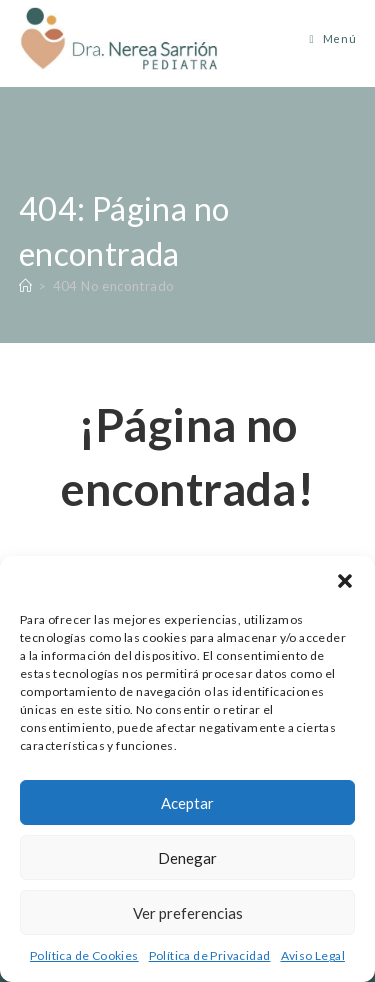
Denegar (187, 858)
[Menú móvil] (326, 38)
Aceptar (187, 803)
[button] (345, 581)
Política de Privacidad (210, 955)
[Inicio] (25, 286)
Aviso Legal (313, 955)
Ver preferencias (188, 913)
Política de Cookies (84, 955)
